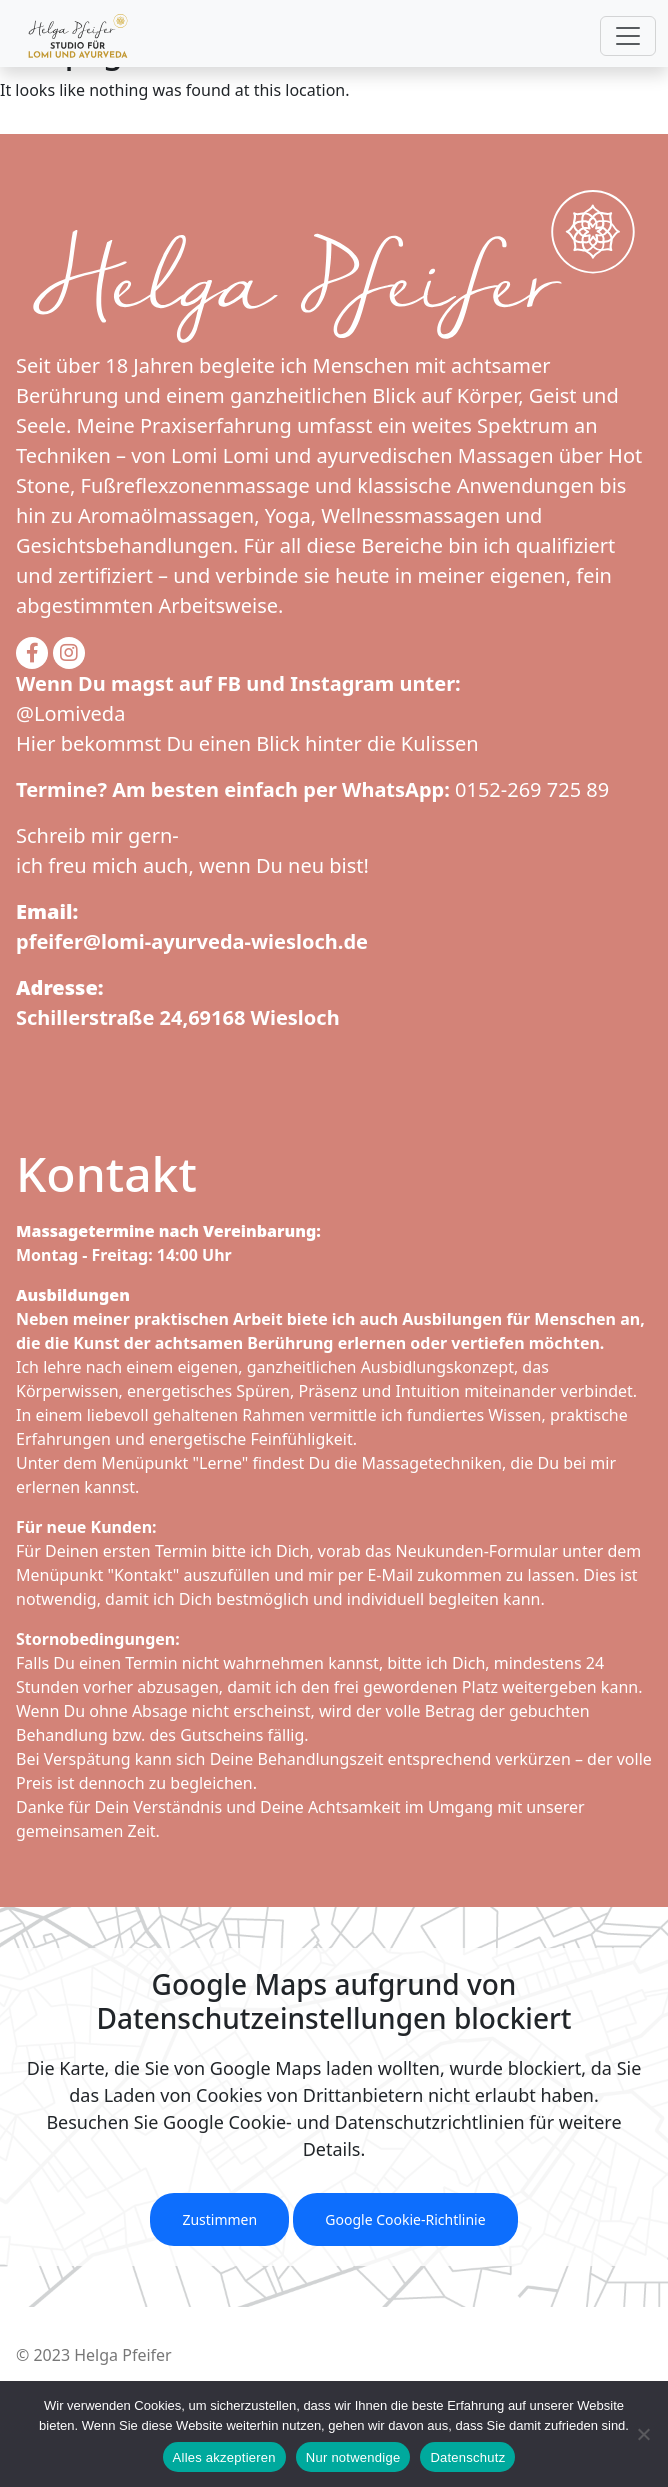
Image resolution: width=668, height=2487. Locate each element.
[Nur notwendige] (643, 2434)
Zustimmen (219, 2219)
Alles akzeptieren (224, 2457)
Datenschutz (467, 2457)
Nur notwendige (353, 2457)
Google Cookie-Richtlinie (405, 2219)
